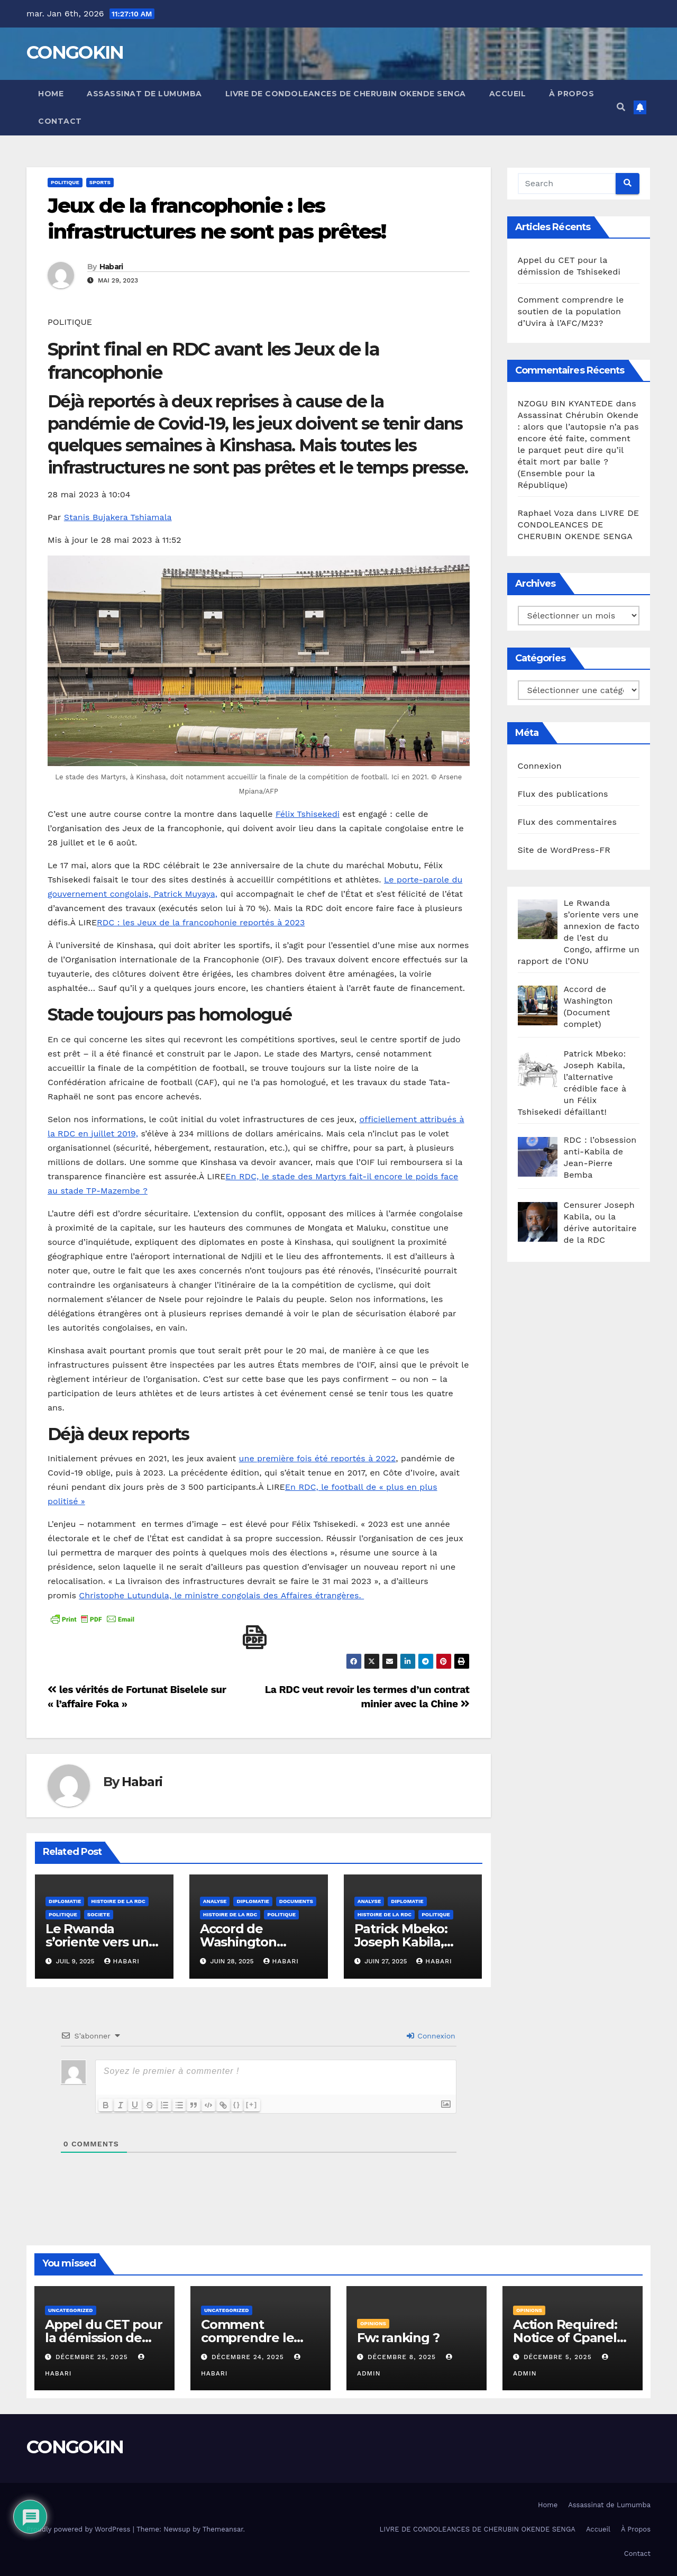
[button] (621, 107)
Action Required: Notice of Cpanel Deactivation (565, 2338)
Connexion (431, 2036)
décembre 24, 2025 (249, 2357)
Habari (111, 266)
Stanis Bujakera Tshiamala (118, 517)
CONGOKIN (74, 52)
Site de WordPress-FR (564, 850)
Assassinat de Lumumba (144, 93)
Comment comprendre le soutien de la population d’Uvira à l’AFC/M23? (571, 311)
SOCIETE (98, 1914)
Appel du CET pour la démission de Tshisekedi (103, 2338)
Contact (60, 121)
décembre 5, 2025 (559, 2357)
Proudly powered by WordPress (79, 2529)
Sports (100, 182)
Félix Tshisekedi (308, 814)
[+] (253, 2104)
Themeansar (223, 2529)
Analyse (215, 1901)
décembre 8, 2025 (403, 2357)
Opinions (373, 2323)
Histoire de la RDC (118, 1901)
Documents (296, 1901)
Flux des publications (563, 794)
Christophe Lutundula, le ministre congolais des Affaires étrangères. (221, 1595)
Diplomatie (65, 1901)
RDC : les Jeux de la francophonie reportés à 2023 (201, 922)
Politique (65, 182)
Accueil (507, 93)
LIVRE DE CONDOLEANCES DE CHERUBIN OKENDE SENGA (345, 93)
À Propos (571, 93)
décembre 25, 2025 (93, 2357)
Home (50, 93)
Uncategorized (70, 2310)
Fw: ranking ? (398, 2337)
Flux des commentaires (567, 822)
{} (238, 2104)
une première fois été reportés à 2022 (317, 1458)
